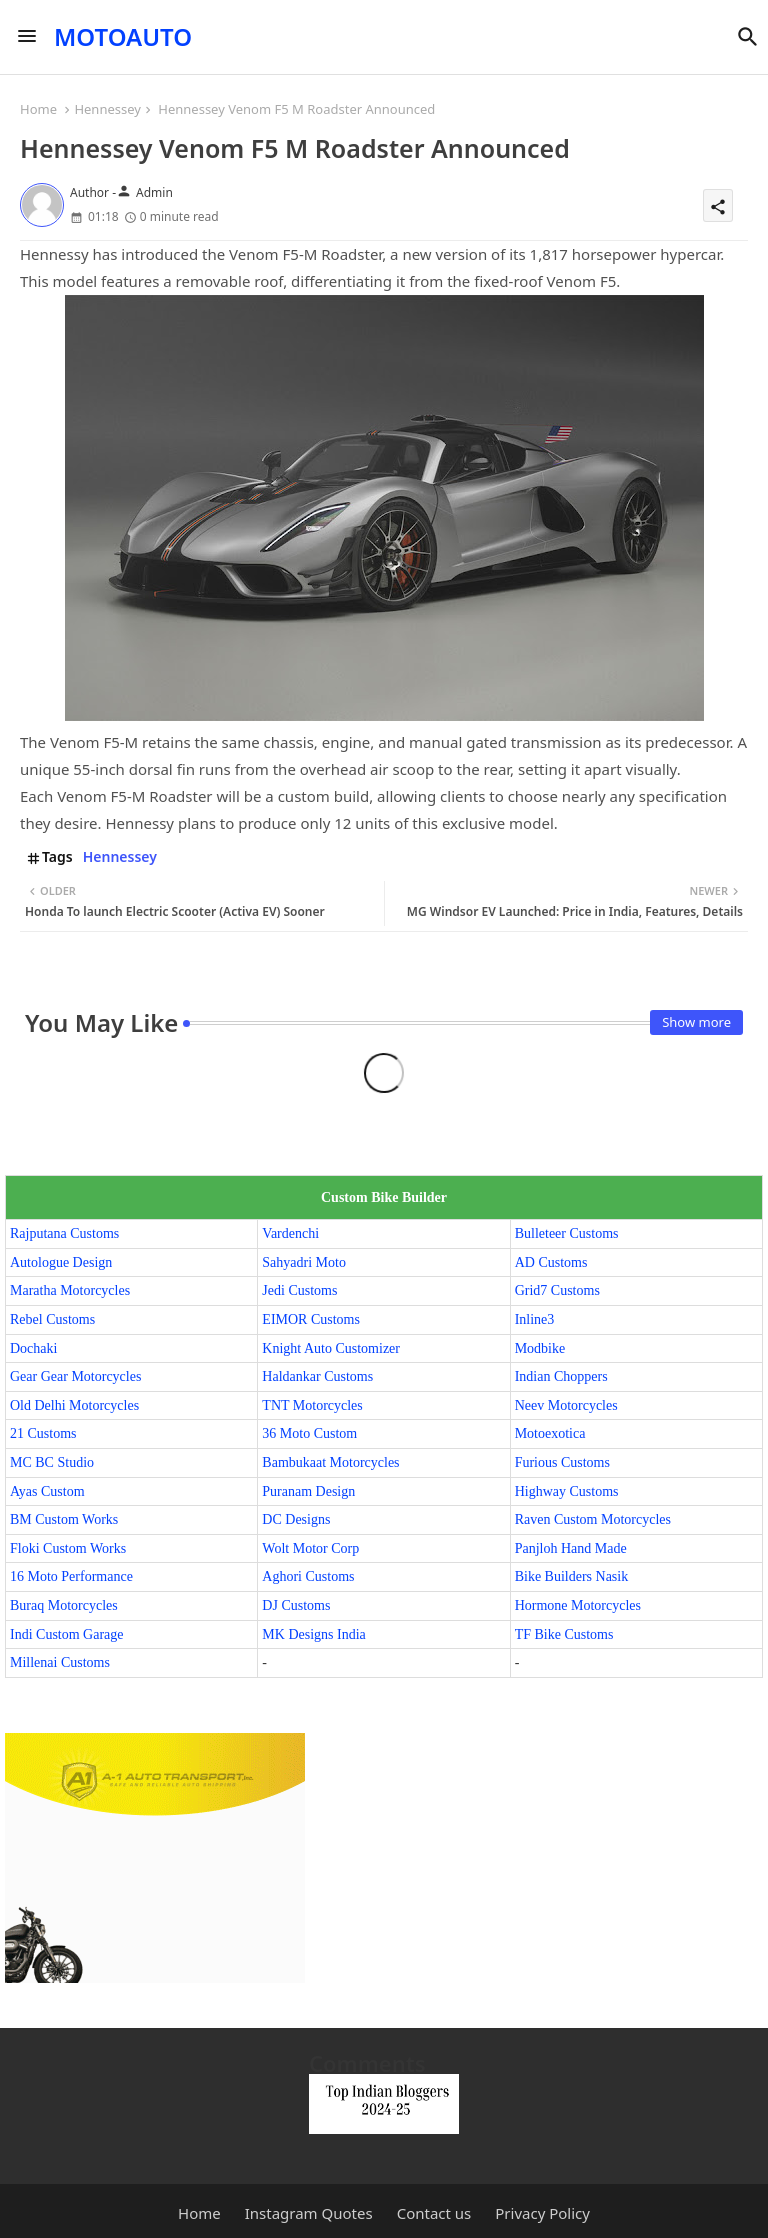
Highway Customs (567, 1491)
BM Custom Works (64, 1519)
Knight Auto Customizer (331, 1348)
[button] (748, 37)
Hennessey (107, 109)
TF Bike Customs (564, 1634)
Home (38, 109)
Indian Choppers (561, 1376)
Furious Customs (562, 1462)
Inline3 (535, 1319)
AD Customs (551, 1262)
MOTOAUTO (123, 36)
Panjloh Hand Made (571, 1548)
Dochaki (33, 1348)
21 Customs (43, 1433)
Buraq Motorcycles (64, 1605)
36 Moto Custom (309, 1433)
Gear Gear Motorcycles (75, 1376)
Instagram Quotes (309, 2213)
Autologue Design (61, 1262)
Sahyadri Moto (304, 1262)
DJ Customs (296, 1605)
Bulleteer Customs (567, 1233)
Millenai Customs (60, 1662)
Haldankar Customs (317, 1376)
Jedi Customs (299, 1290)
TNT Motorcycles (312, 1405)
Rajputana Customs (64, 1233)
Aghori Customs (308, 1576)
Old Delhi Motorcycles (74, 1405)
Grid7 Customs (557, 1290)
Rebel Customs (52, 1319)
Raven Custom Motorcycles (593, 1519)
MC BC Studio (52, 1462)
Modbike (540, 1348)
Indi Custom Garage (67, 1634)
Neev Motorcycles (566, 1405)
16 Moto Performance (71, 1576)
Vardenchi (290, 1233)
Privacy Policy (542, 2213)
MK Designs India (313, 1634)
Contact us (434, 2213)
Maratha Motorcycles (70, 1290)
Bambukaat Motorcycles (330, 1462)
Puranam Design (308, 1491)
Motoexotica (550, 1433)
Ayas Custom (47, 1491)
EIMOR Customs (311, 1319)
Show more (696, 1022)
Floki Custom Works (68, 1548)
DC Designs (296, 1519)
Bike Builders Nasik (572, 1576)
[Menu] (27, 37)
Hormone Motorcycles (578, 1605)
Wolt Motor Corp (310, 1548)
